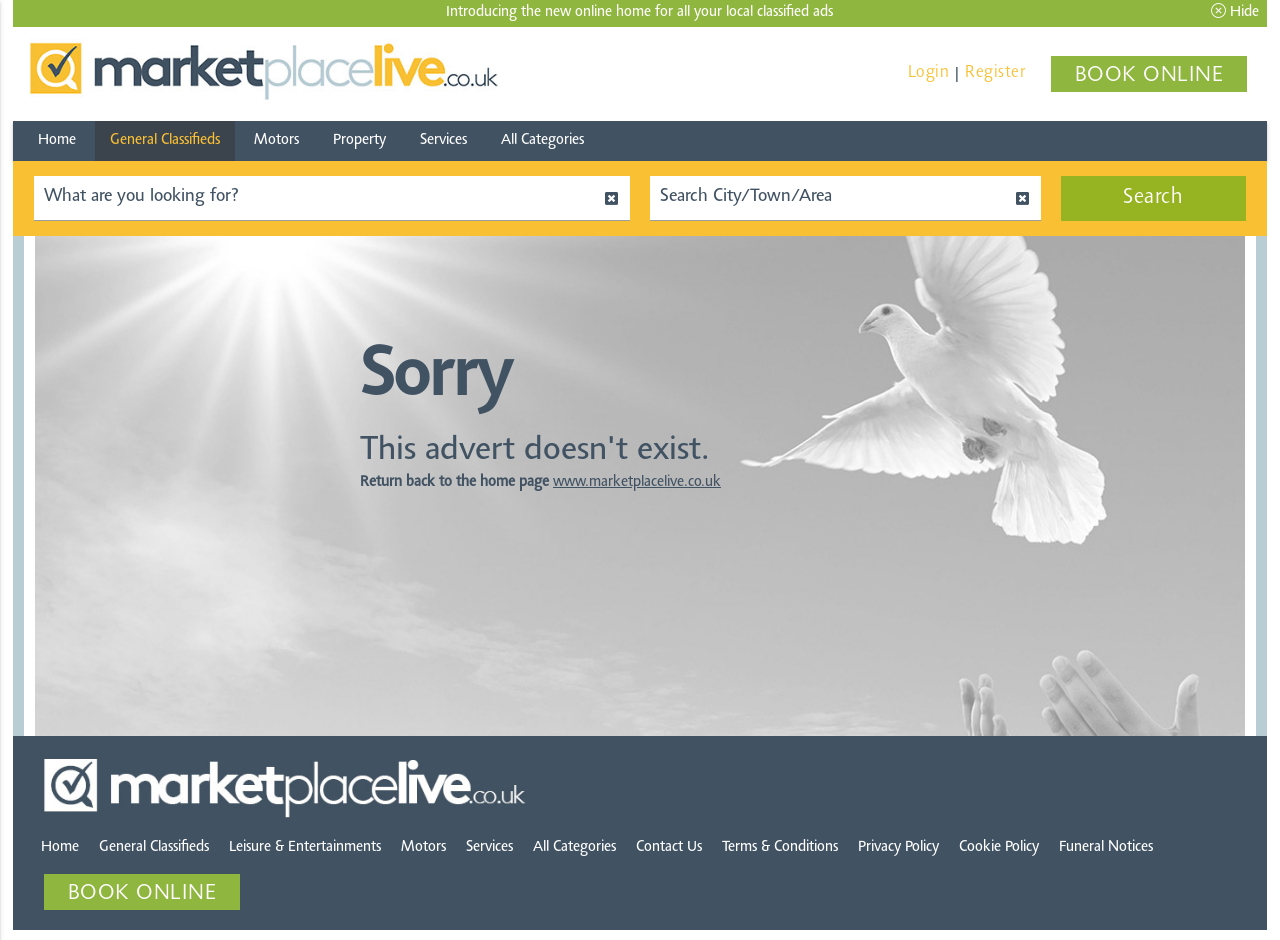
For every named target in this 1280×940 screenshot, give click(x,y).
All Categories (542, 140)
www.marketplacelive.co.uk (637, 482)
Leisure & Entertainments (305, 847)
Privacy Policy (898, 847)
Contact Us (669, 847)
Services (443, 140)
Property (359, 140)
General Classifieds (165, 140)
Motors (276, 140)
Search (1153, 198)
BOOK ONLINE (1149, 76)
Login (929, 72)
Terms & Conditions (780, 847)
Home (57, 140)
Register (995, 72)
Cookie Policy (999, 847)
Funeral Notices (1106, 847)
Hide (1235, 11)
